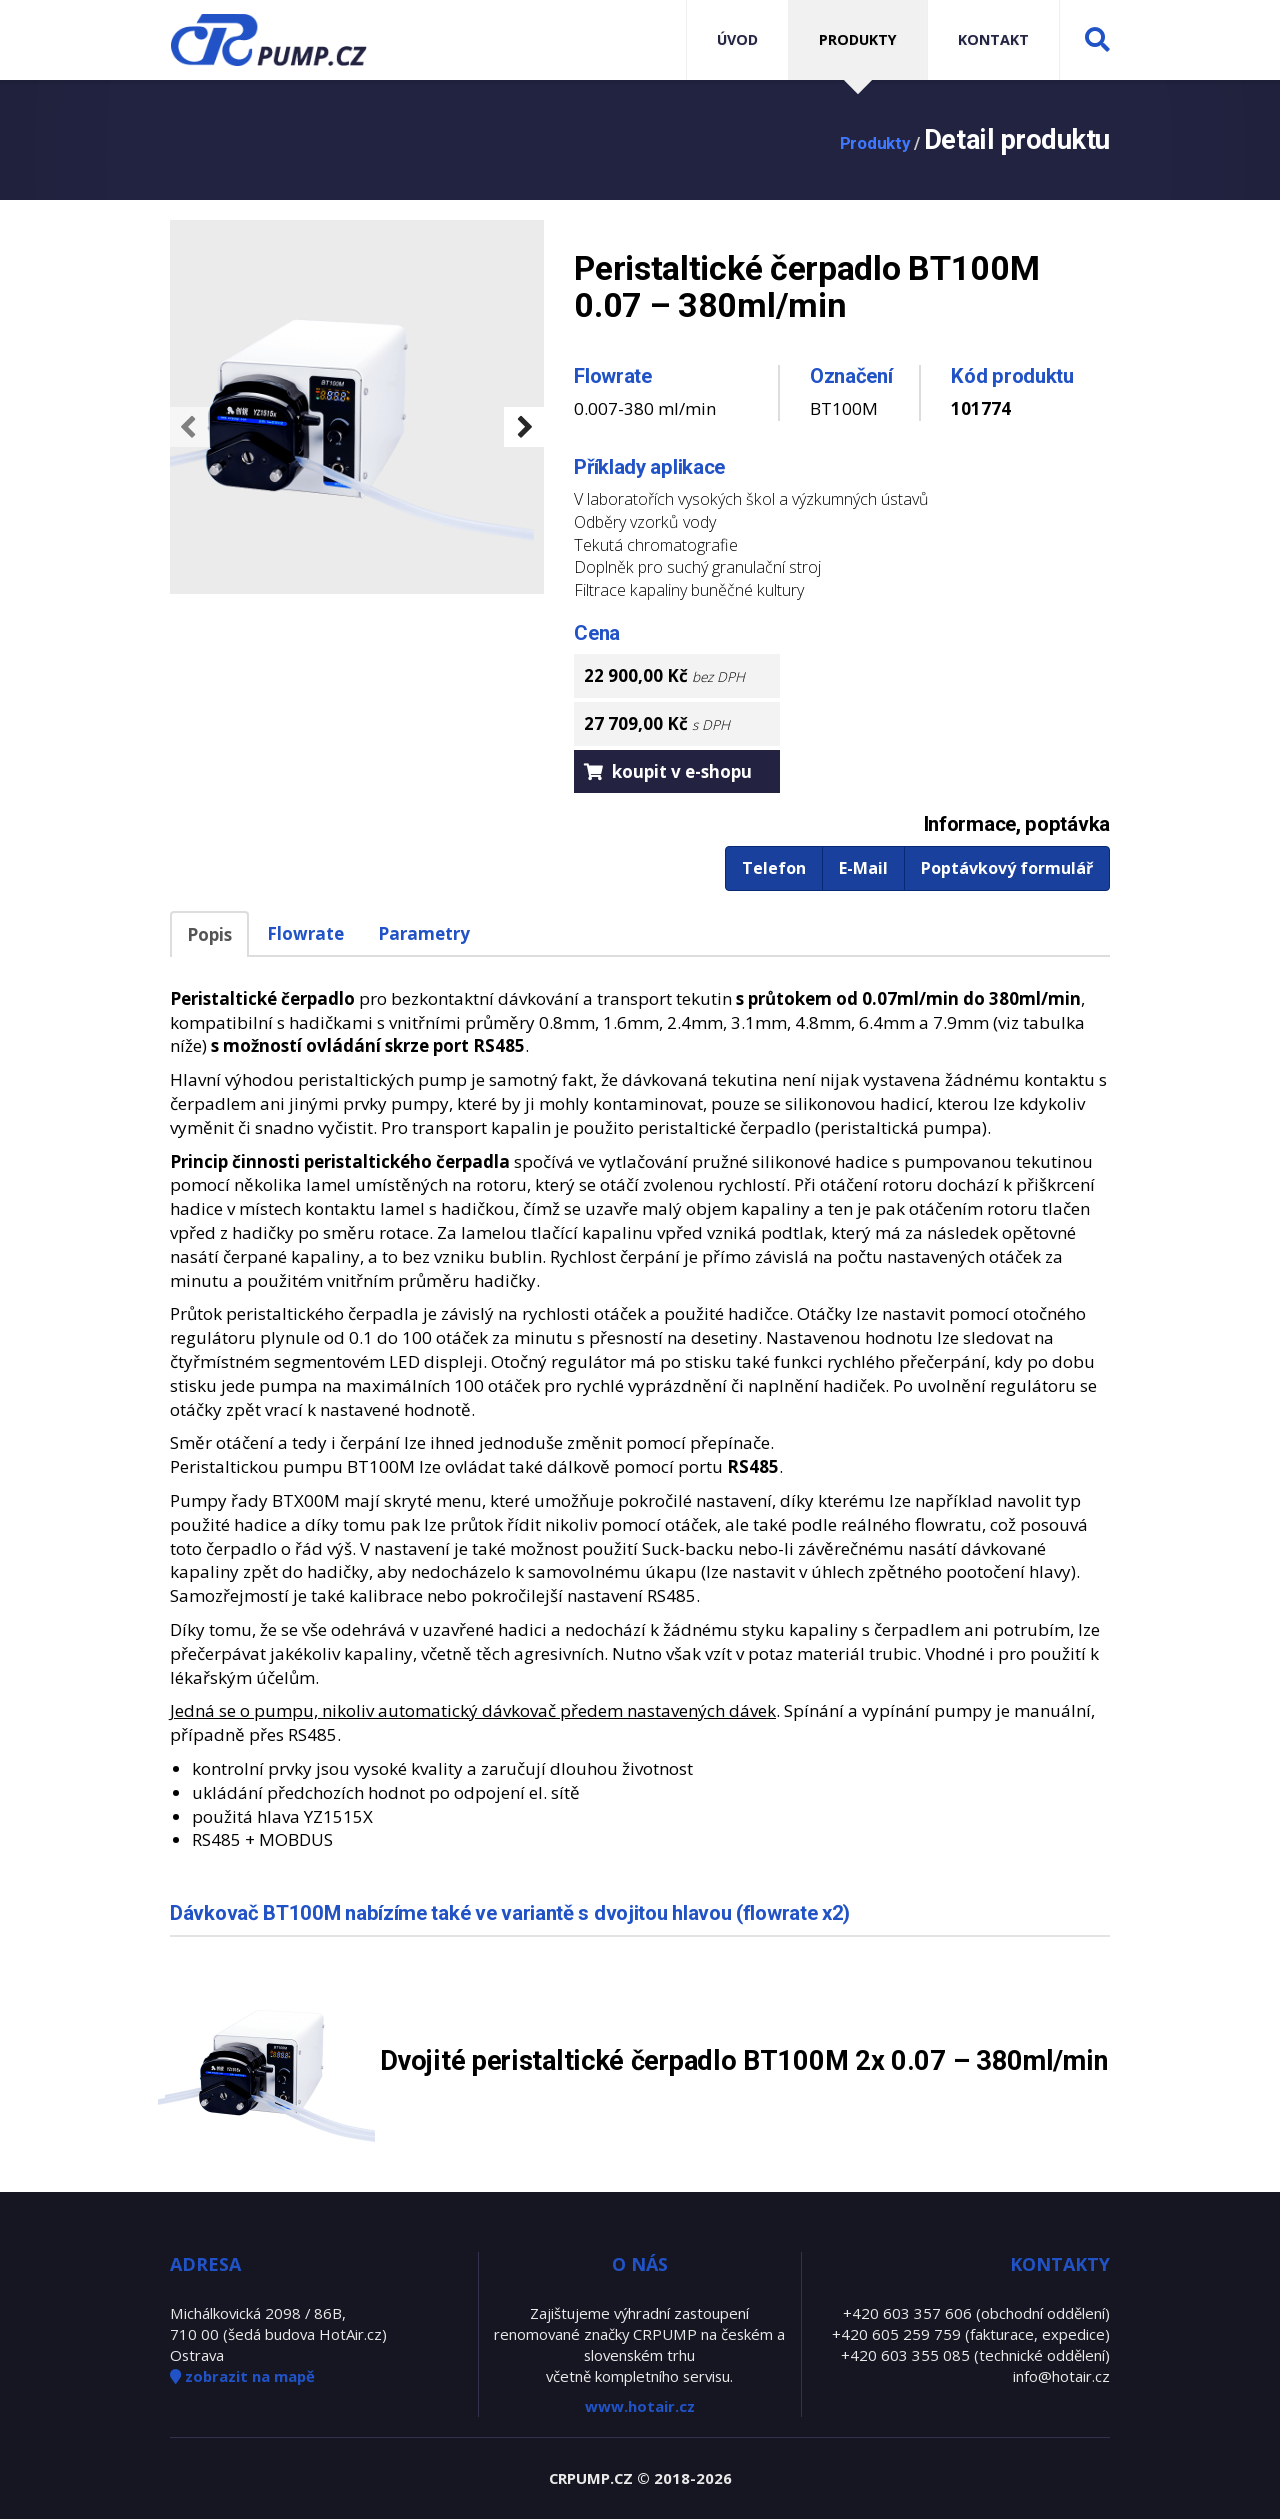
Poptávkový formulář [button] (1007, 868)
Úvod (737, 39)
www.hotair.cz (640, 2406)
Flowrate (305, 933)
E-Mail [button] (863, 868)
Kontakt (993, 39)
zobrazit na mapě (242, 2376)
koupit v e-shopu (668, 771)
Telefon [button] (774, 868)
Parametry (424, 933)
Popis (209, 934)
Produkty (858, 39)
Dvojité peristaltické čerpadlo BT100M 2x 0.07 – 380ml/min (743, 2061)
